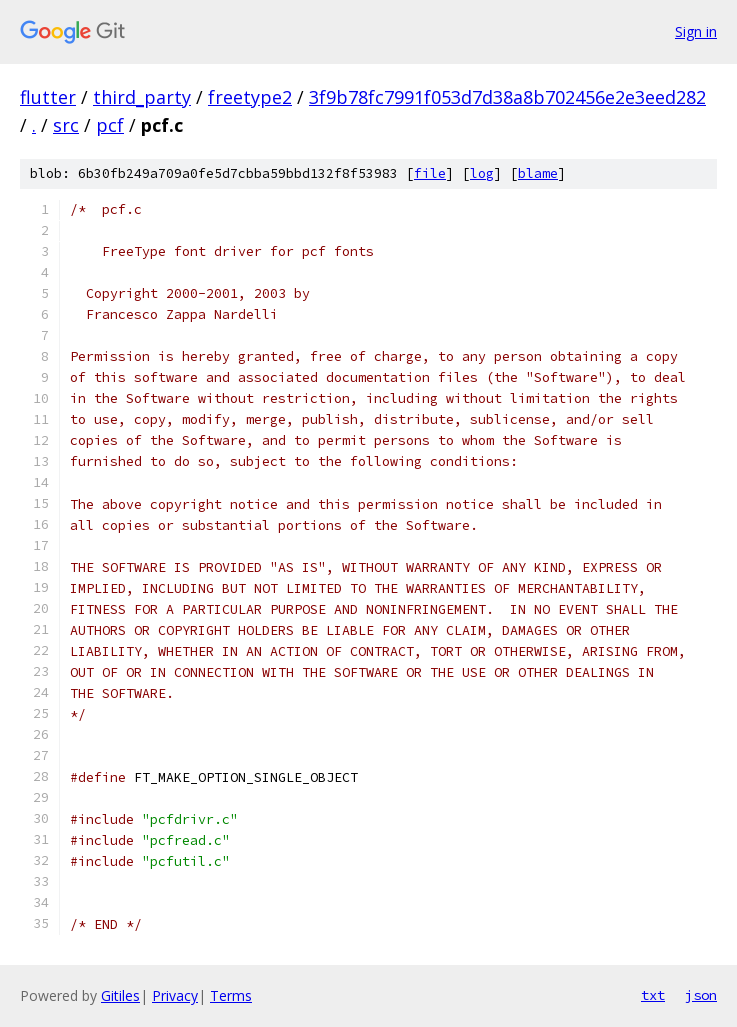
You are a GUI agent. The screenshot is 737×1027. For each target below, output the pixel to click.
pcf (110, 125)
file (430, 173)
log (482, 173)
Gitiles (120, 995)
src (66, 125)
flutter (48, 97)
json (701, 995)
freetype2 (250, 97)
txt (653, 995)
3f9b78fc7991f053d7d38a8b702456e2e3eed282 (507, 97)
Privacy (175, 995)
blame (538, 173)
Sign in (696, 31)
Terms (231, 995)
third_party (142, 97)
